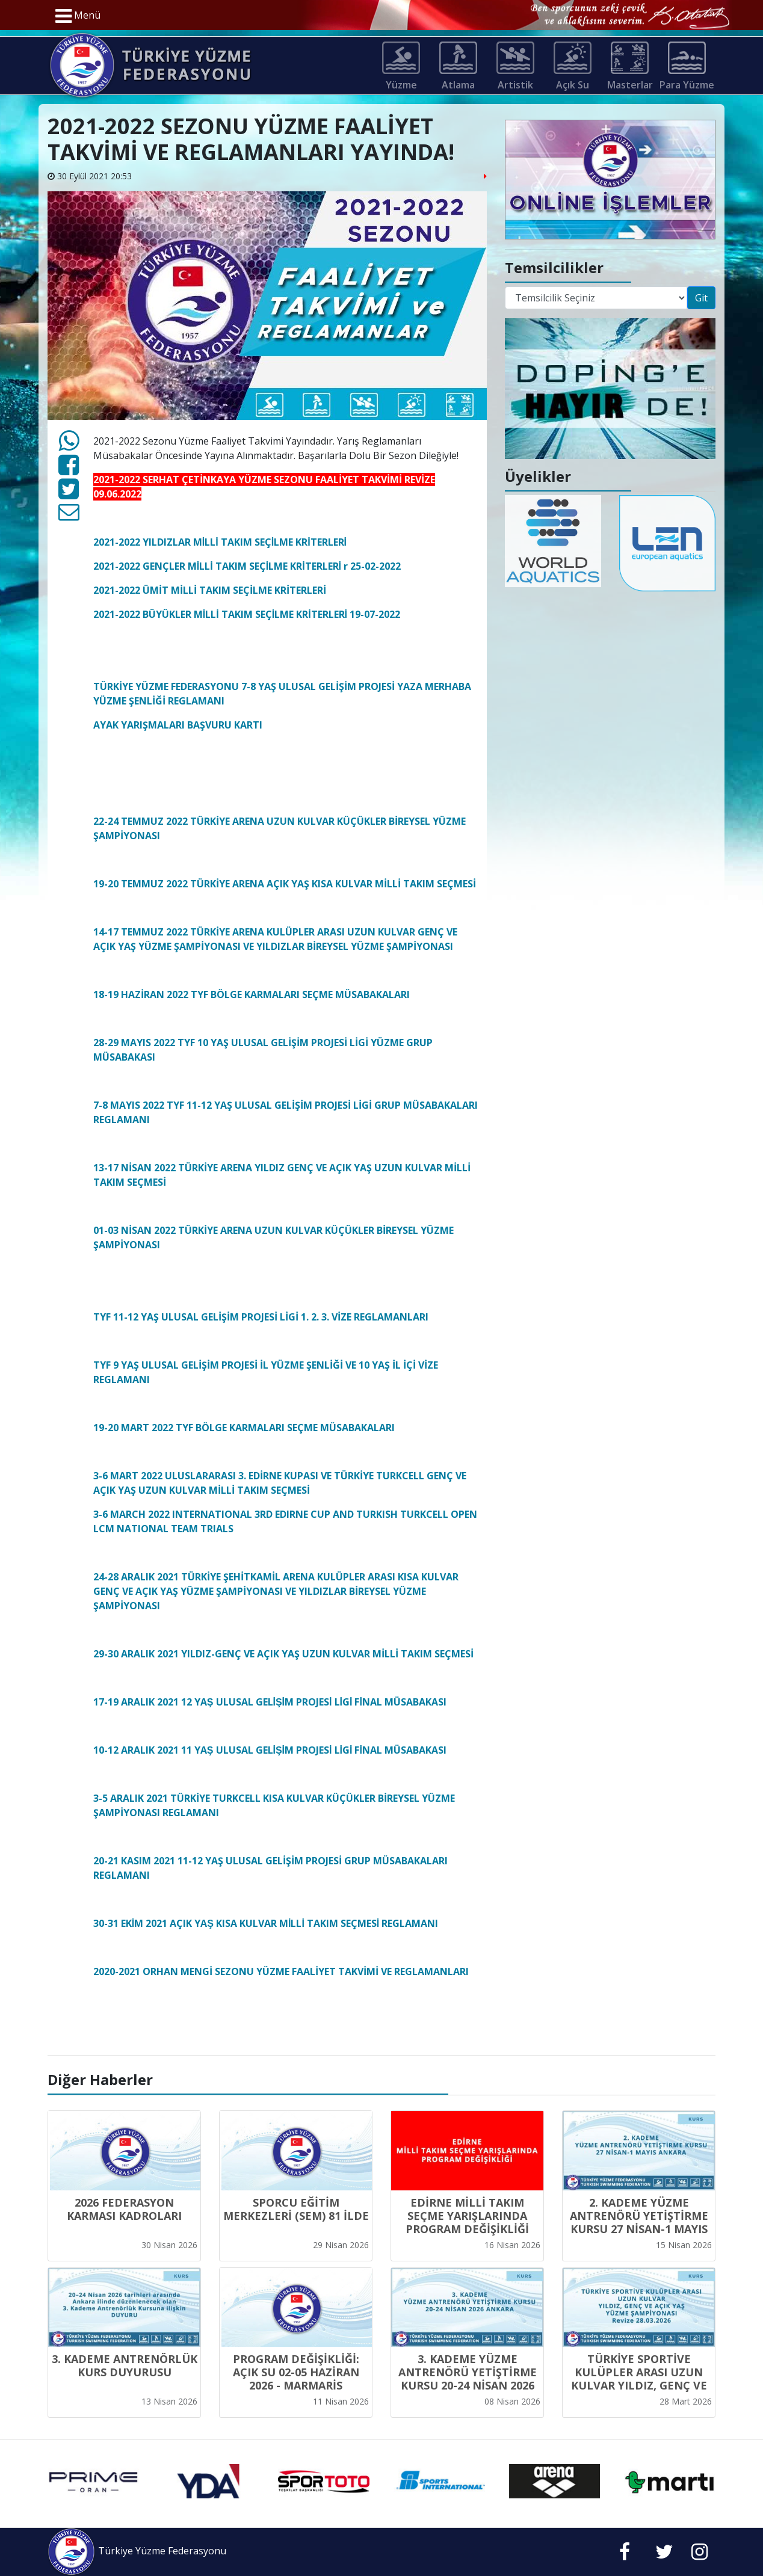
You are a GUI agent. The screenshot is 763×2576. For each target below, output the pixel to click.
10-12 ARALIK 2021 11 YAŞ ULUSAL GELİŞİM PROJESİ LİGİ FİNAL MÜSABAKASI (269, 1750)
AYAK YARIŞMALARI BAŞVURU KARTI (177, 725)
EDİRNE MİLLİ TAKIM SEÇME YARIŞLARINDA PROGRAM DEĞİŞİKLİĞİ (467, 2215)
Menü (77, 16)
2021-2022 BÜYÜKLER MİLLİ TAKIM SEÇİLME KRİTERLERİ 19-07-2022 (246, 614)
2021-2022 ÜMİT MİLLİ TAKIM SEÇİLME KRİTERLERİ (209, 590)
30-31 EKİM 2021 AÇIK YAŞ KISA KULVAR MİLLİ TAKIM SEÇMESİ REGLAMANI (265, 1923)
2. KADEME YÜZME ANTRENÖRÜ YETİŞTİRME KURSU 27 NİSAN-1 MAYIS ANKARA (639, 2222)
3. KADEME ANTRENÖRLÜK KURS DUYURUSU (124, 2365)
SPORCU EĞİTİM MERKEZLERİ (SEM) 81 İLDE (296, 2209)
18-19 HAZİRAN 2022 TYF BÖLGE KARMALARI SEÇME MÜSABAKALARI (252, 994)
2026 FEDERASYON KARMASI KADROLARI (124, 2209)
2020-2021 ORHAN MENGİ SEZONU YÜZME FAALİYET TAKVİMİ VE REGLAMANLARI (281, 1971)
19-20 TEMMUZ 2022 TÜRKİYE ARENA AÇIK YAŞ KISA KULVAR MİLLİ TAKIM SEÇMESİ (284, 883)
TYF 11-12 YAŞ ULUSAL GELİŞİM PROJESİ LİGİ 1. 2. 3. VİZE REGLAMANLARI (260, 1316)
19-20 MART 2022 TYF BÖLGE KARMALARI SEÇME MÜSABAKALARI (244, 1427)
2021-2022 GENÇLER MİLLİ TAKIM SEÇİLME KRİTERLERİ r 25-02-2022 (247, 566)
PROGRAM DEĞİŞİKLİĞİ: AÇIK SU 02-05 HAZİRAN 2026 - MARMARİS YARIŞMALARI (296, 2379)
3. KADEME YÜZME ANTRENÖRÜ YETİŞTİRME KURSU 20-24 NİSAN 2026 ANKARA (467, 2379)
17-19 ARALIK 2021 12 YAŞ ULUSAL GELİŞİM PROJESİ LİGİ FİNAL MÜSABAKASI (269, 1702)
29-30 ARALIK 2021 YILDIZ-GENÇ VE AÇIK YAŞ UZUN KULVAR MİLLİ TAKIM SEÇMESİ (283, 1653)
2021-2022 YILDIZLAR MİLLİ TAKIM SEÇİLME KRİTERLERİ (220, 542)
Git (701, 297)
